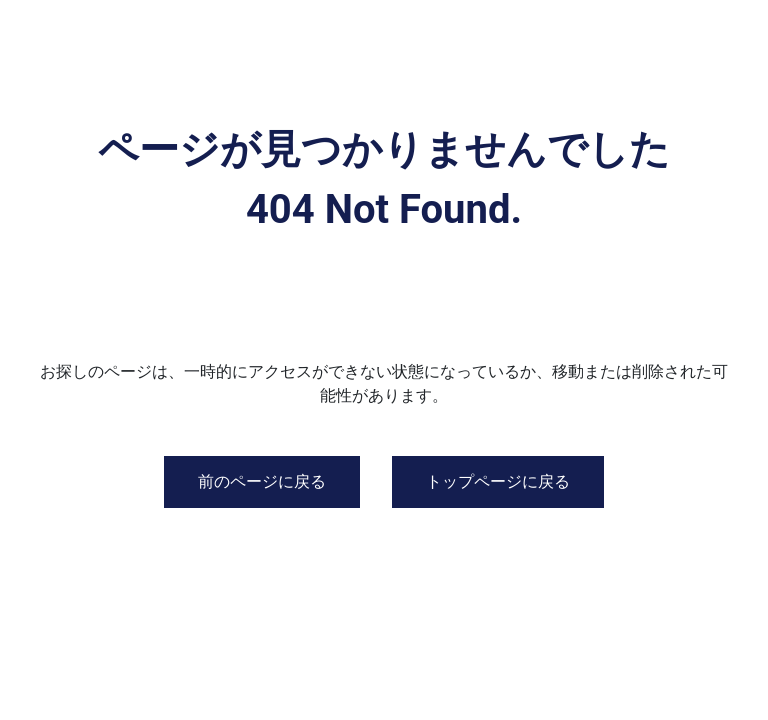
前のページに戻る (262, 481)
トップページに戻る (498, 481)
